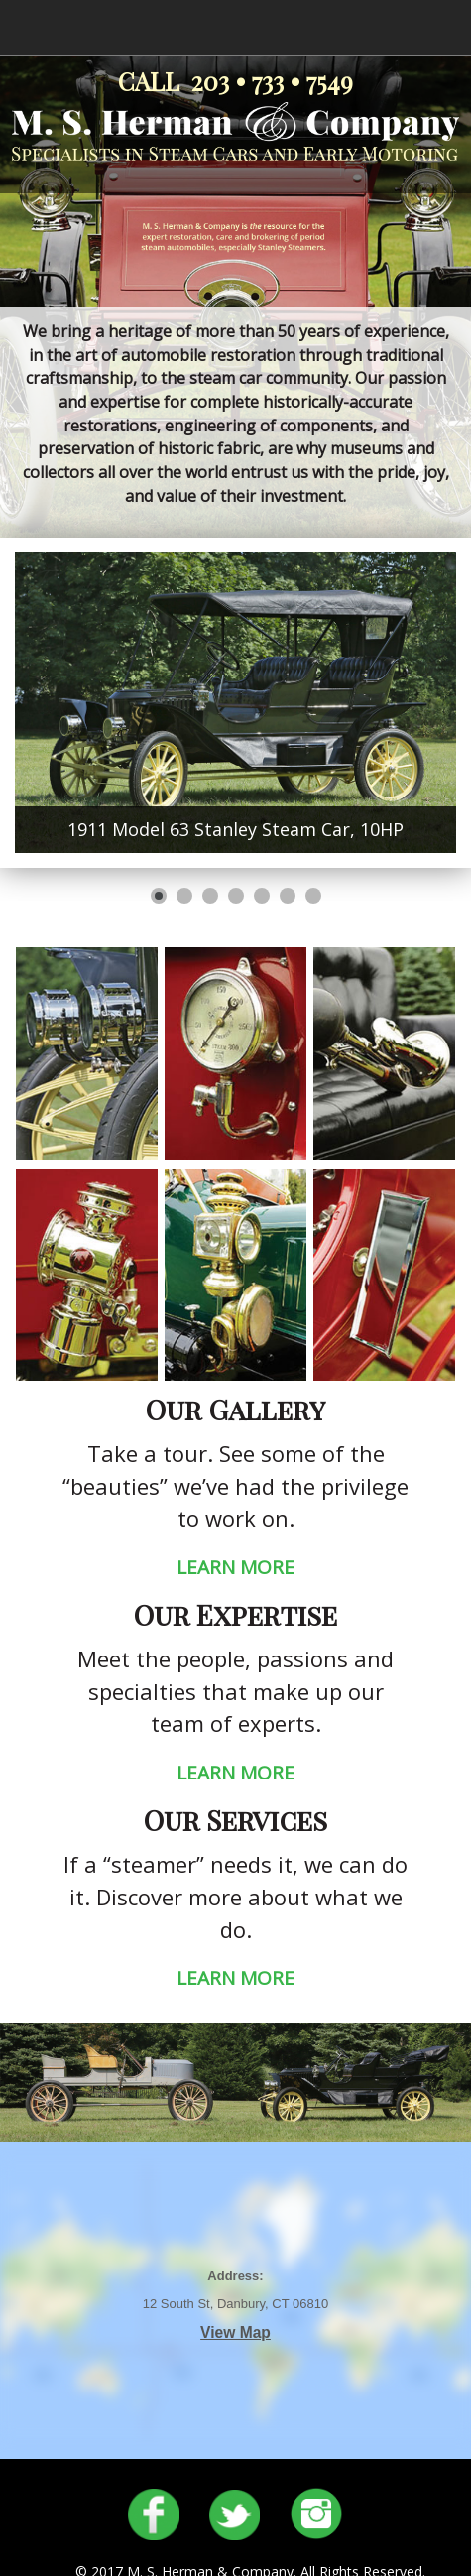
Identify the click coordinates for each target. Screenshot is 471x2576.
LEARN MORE (235, 1567)
